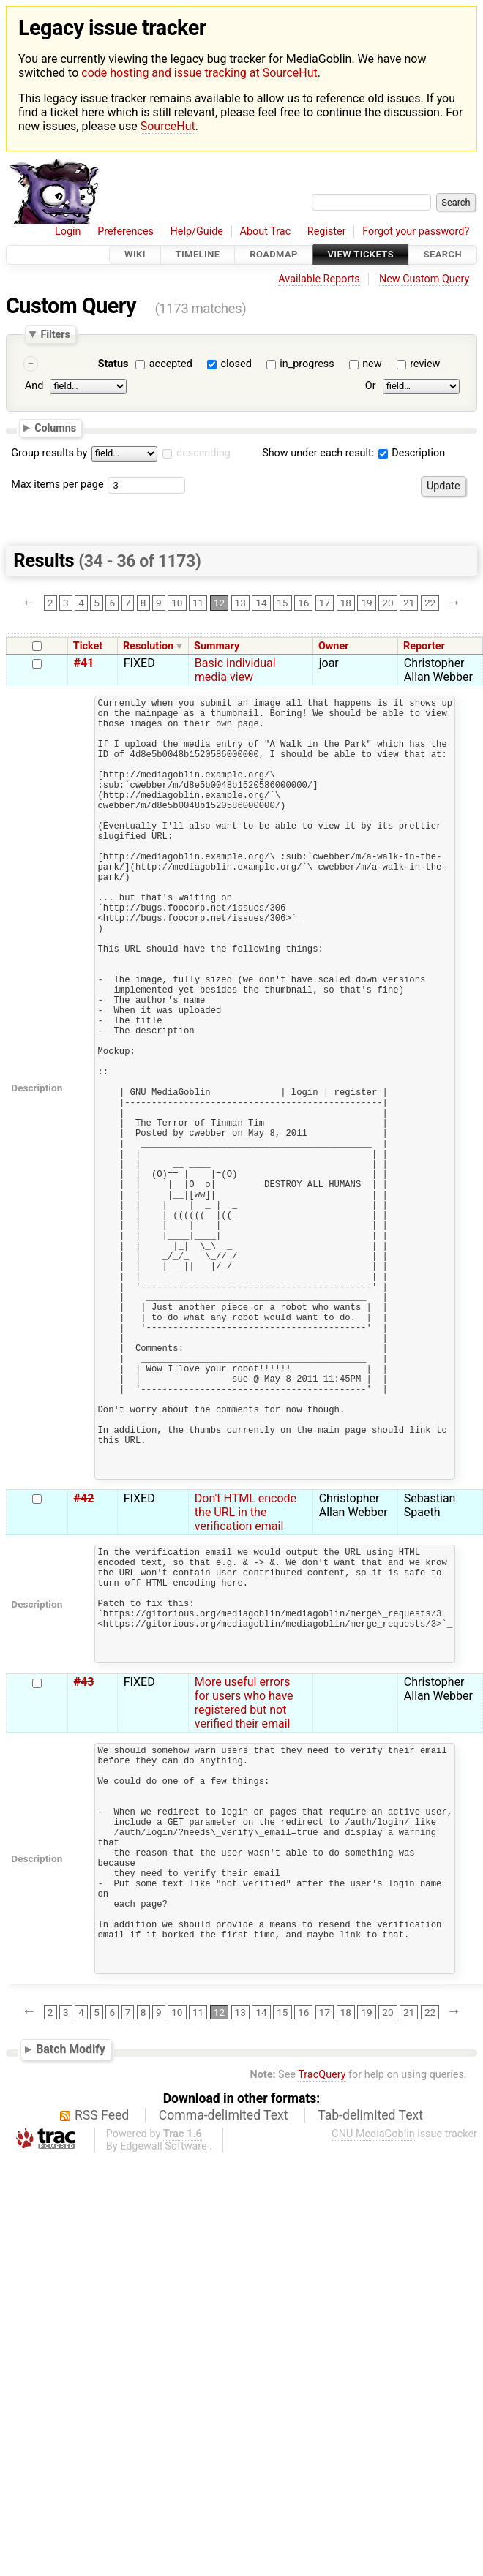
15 (282, 603)
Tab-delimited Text (370, 2354)
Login (68, 231)
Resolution (148, 646)
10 (176, 603)
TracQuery (321, 2314)
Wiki (135, 254)
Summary (216, 646)
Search (443, 254)
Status (113, 364)
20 (387, 603)
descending (203, 453)
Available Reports (319, 279)
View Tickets (361, 254)
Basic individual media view (235, 670)
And (34, 386)
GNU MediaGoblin (373, 2373)
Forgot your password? (415, 231)
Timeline (198, 254)
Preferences (125, 231)
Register (326, 231)
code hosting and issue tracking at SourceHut (199, 73)
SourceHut (168, 126)
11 (197, 603)
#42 (84, 1665)
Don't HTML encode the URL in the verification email (245, 1679)
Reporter (424, 646)
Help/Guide (197, 231)
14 (260, 603)
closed (235, 364)
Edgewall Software (163, 2385)
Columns (55, 428)
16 (303, 603)
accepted (170, 364)
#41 (84, 663)
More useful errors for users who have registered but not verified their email (244, 1893)
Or (370, 386)
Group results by (49, 453)
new (371, 364)
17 (324, 603)
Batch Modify (70, 2289)
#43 (84, 1873)
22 (429, 603)
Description (411, 453)
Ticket (87, 646)
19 (366, 603)
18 (345, 603)
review (425, 364)
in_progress (307, 364)
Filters (55, 334)
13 (240, 603)
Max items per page (57, 484)
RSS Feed (102, 2354)
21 (408, 603)
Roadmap (274, 254)
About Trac (265, 231)
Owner (333, 646)
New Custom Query (424, 279)
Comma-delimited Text (223, 2354)
